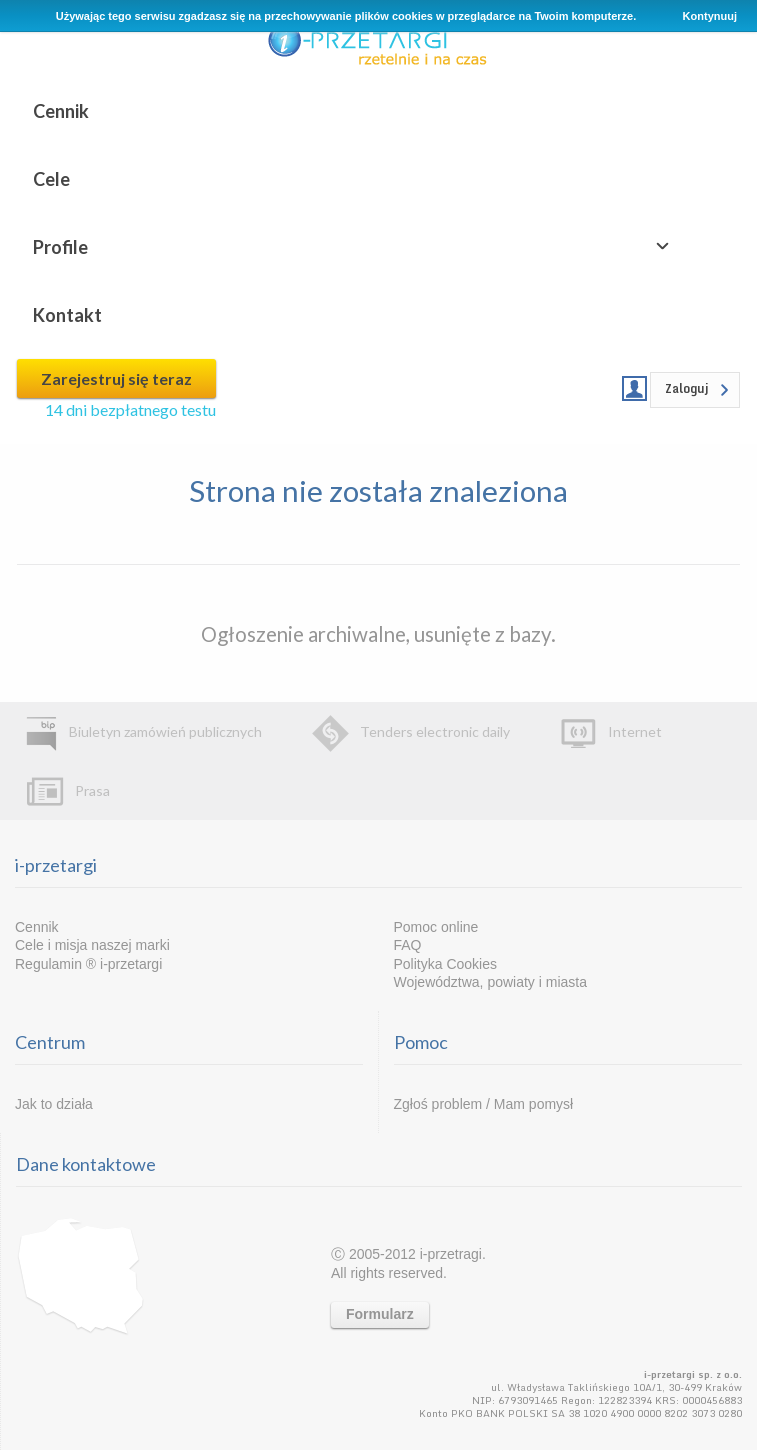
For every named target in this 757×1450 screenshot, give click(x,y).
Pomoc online (436, 927)
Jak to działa (54, 1104)
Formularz (380, 1314)
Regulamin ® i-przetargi (88, 964)
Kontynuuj (710, 16)
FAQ (408, 945)
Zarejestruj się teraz (116, 378)
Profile (60, 247)
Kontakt (67, 315)
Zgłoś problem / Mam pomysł (484, 1104)
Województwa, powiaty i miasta (490, 982)
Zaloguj (687, 388)
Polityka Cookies (446, 964)
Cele (51, 179)
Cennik (61, 111)
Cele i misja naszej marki (92, 945)
